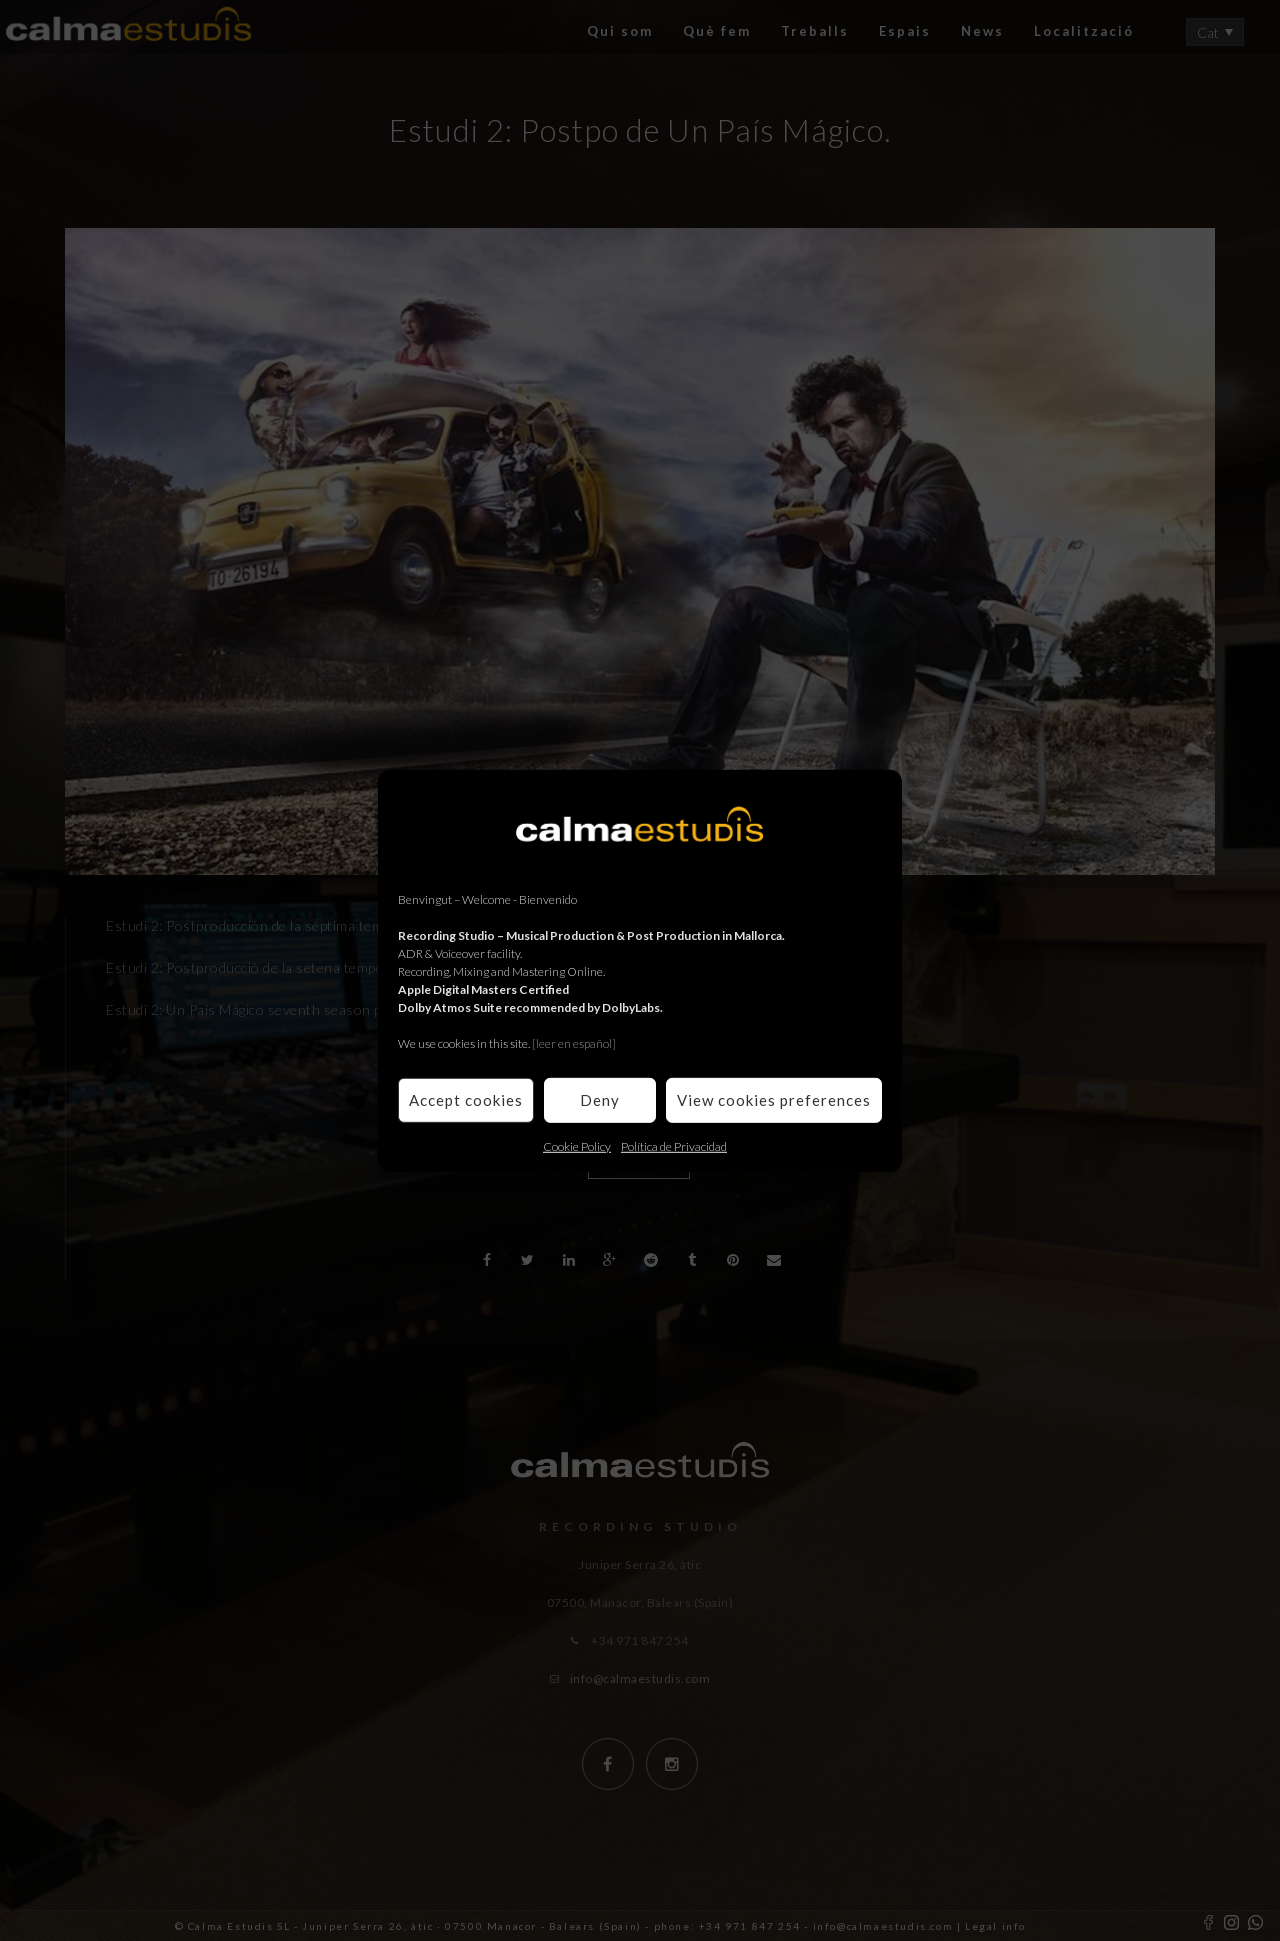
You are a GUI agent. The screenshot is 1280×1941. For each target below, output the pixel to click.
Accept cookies (466, 1100)
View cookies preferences (774, 1100)
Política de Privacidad (674, 1145)
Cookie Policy (577, 1145)
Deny (600, 1100)
